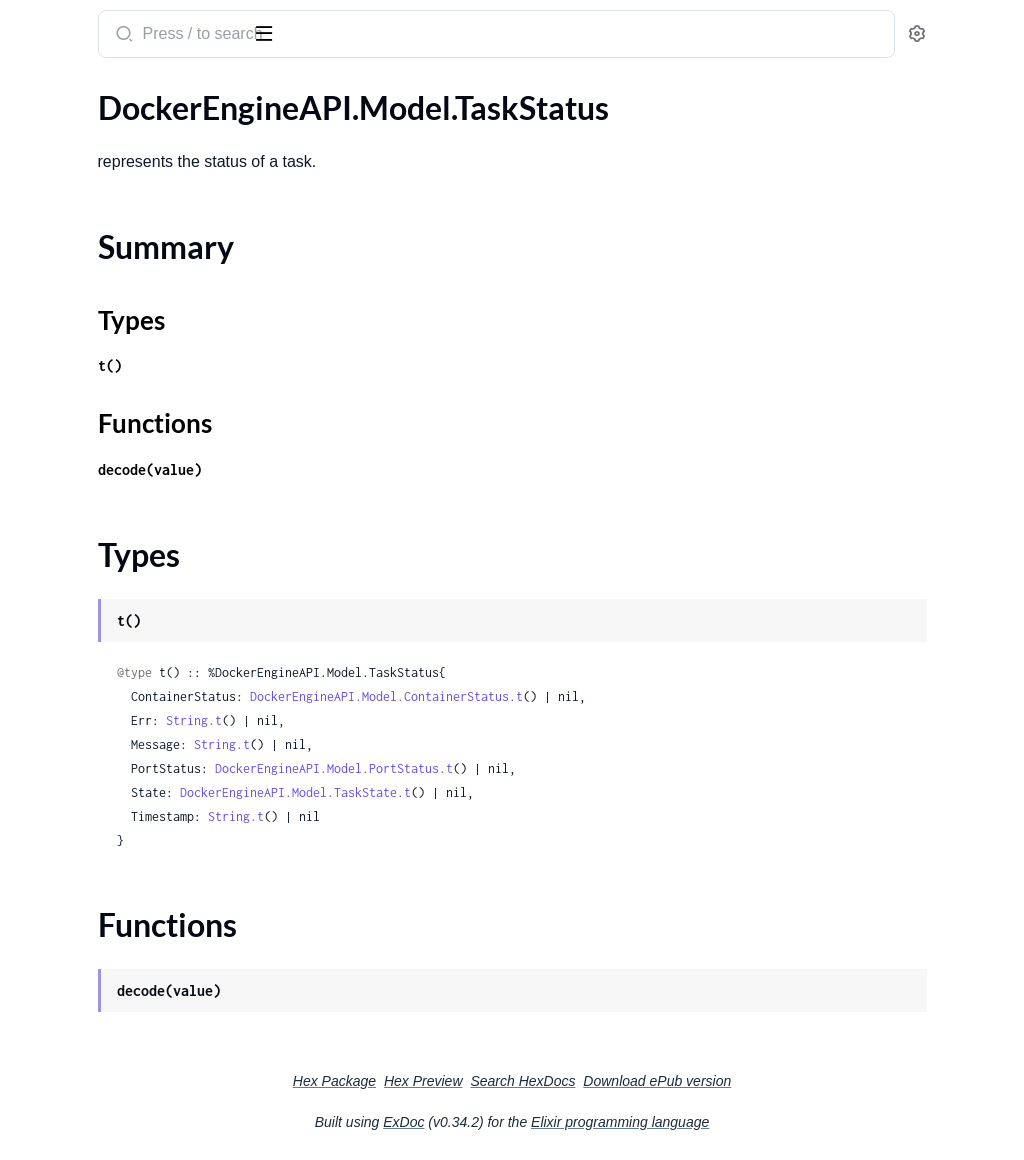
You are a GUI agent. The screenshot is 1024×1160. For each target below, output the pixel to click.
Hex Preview (573, 1081)
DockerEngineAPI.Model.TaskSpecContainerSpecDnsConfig (142, 274)
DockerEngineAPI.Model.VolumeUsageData (142, 1068)
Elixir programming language (770, 1122)
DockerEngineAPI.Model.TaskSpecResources (142, 652)
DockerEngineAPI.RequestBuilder (131, 1095)
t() (372, 365)
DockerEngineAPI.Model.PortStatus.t (596, 768)
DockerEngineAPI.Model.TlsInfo (125, 879)
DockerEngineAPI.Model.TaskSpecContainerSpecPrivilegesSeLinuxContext (142, 382)
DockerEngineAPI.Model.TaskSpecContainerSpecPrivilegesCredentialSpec (142, 355)
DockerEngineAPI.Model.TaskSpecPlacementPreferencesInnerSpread (142, 598)
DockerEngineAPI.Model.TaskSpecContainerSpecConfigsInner (142, 220)
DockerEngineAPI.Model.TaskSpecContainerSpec (142, 193)
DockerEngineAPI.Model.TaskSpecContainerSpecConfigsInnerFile (142, 247)
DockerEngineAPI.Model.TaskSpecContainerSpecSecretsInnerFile (142, 463)
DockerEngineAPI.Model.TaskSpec (132, 166)
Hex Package (484, 1081)
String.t (456, 720)
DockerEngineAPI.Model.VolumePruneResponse (142, 1014)
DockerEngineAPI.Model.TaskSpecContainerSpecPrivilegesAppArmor (142, 328)
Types (53, 792)
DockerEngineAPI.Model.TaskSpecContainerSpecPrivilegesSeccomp (142, 409)
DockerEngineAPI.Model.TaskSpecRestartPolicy (142, 679)
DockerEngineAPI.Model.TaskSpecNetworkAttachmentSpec (142, 517)
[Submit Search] (384, 36)
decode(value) (412, 469)
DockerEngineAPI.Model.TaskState (134, 706)
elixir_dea (56, 24)
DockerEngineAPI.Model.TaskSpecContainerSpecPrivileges (142, 301)
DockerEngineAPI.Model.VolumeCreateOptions (142, 960)
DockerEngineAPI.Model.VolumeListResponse (142, 987)
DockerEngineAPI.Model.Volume (128, 933)
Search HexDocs (672, 1081)
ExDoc (553, 1122)
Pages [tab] (36, 93)
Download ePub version (807, 1081)
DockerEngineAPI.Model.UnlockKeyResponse (142, 906)
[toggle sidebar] (274, 32)
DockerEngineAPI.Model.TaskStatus (138, 733)
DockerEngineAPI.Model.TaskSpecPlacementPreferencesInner (142, 571)
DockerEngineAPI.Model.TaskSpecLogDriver (142, 490)
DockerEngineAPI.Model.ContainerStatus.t (648, 696)
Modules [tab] (112, 93)
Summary (65, 768)
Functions (67, 816)
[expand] (280, 140)
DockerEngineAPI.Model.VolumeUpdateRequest (142, 1041)
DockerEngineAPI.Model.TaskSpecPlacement (142, 544)
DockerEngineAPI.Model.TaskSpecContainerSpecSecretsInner (142, 436)
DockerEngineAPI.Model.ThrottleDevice (142, 852)
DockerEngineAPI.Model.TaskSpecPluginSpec (142, 625)
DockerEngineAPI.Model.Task (116, 139)
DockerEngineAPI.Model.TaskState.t (557, 792)
